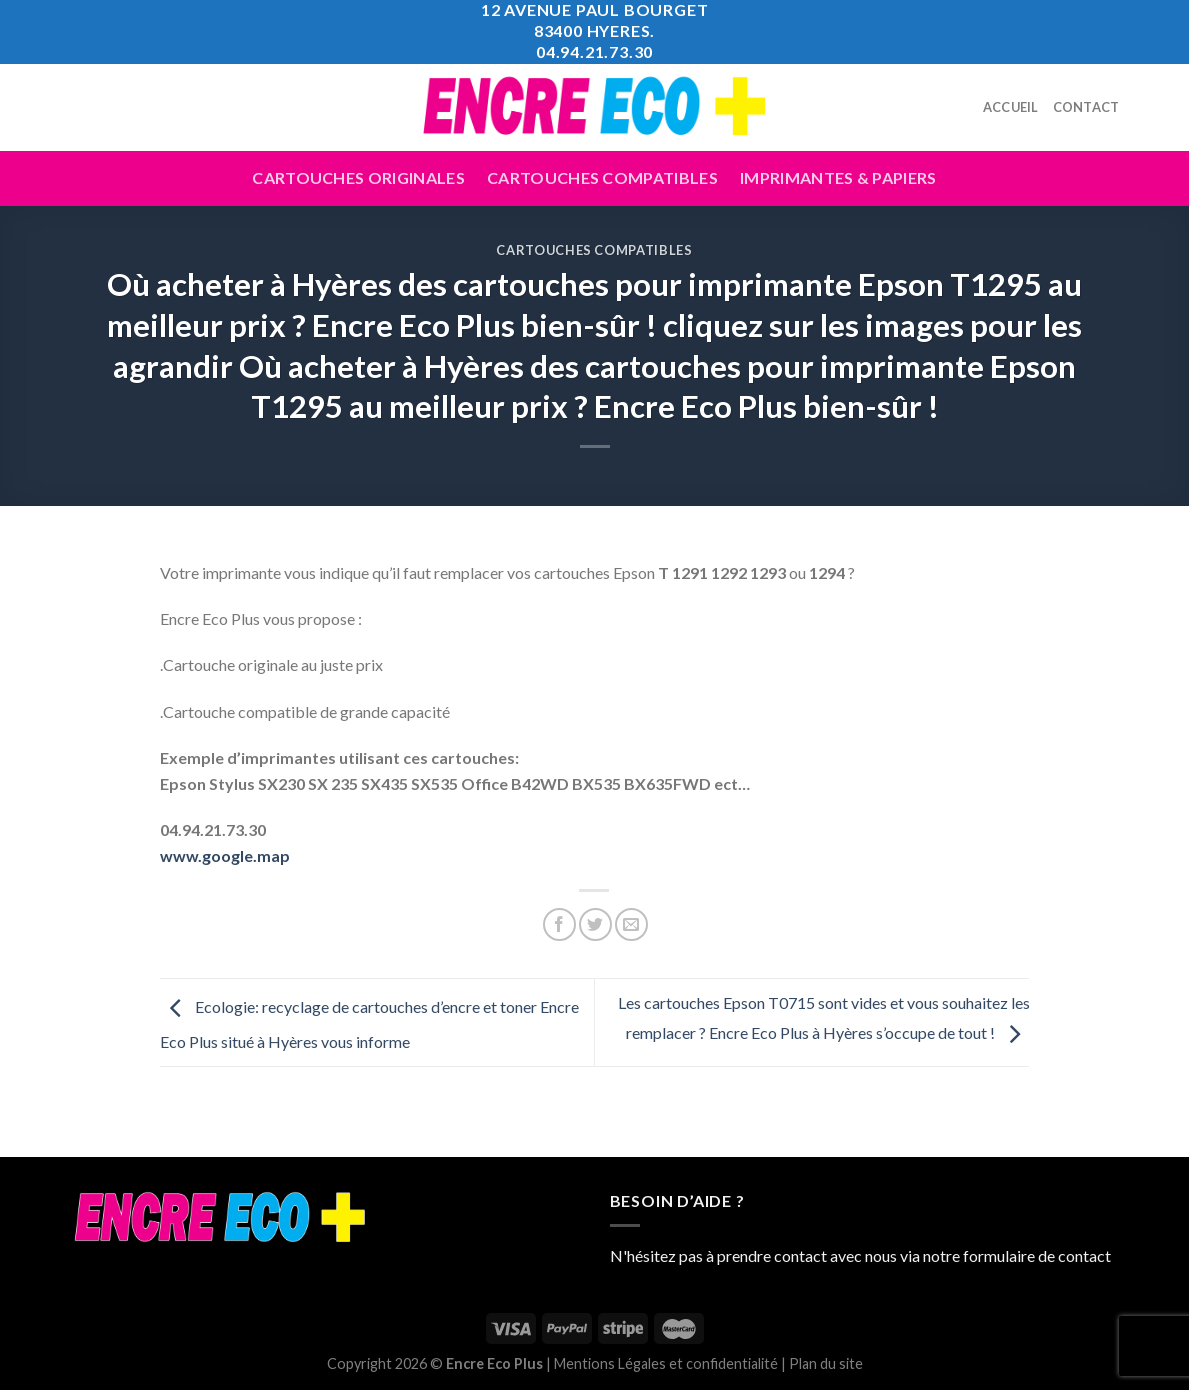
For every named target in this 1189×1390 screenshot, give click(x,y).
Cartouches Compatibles (594, 250)
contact (1084, 1255)
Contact (1086, 107)
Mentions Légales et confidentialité (666, 1363)
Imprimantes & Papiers (838, 177)
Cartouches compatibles (602, 177)
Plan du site (826, 1363)
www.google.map (225, 855)
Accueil (1011, 107)
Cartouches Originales (358, 177)
